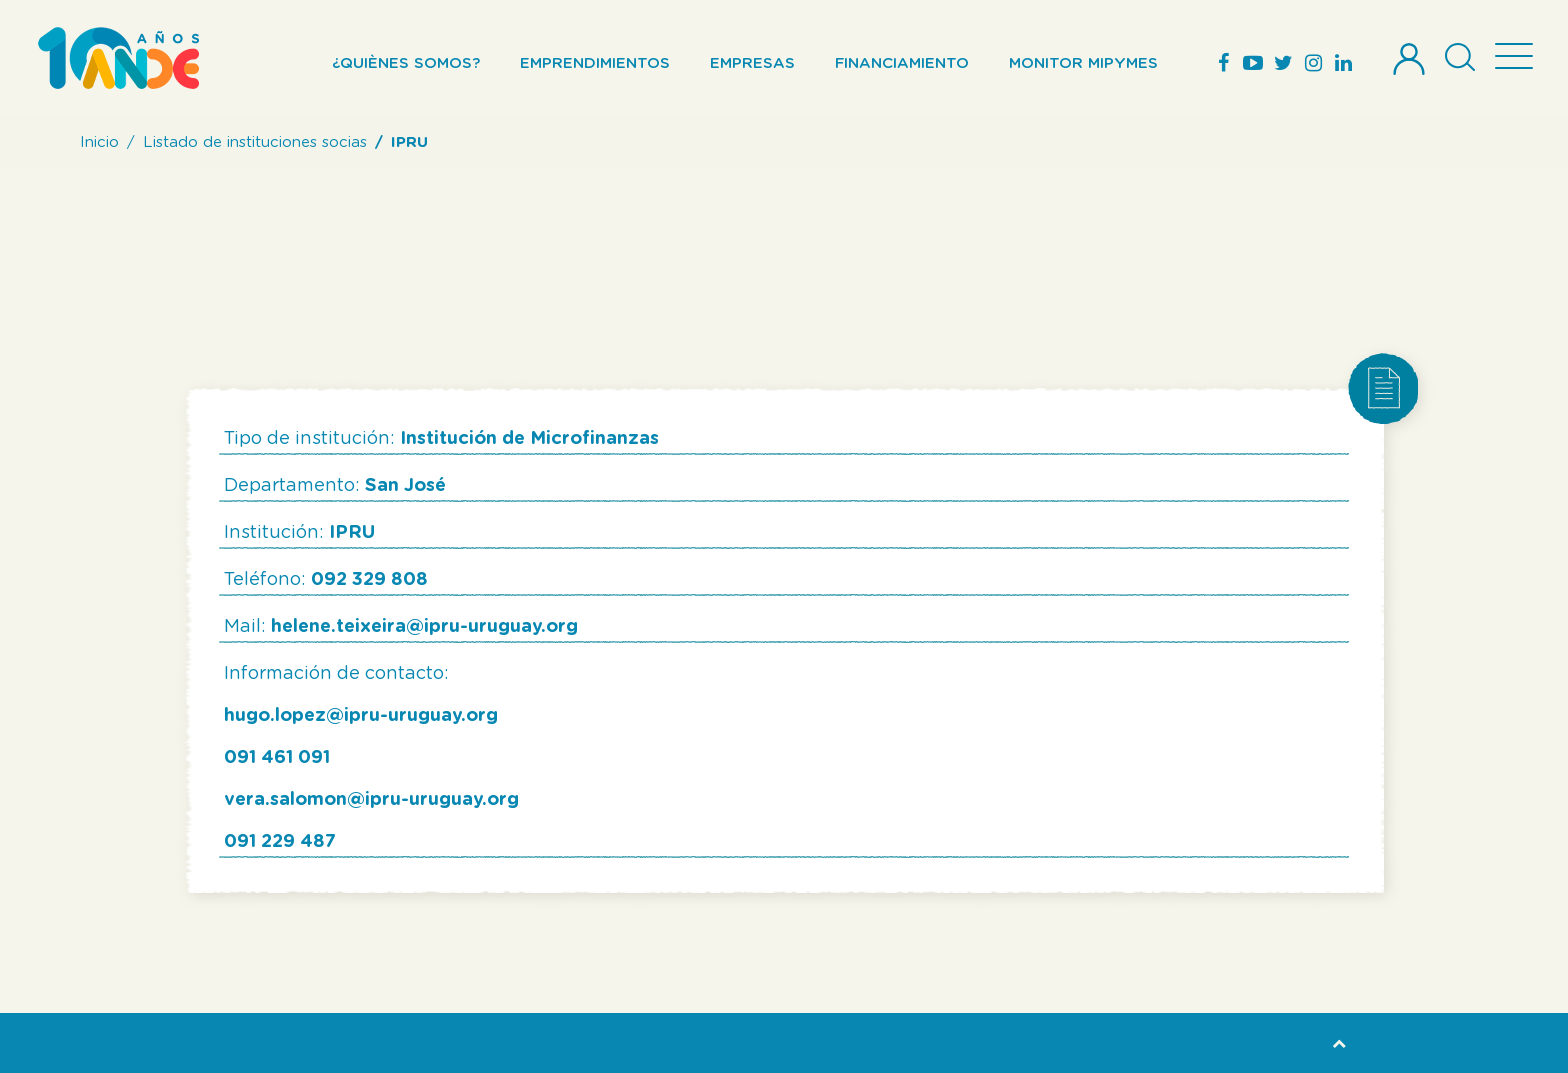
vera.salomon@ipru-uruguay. (355, 800)
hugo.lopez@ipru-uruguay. (345, 716)
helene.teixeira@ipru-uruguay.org (424, 627)
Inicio (99, 142)
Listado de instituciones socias (255, 142)
